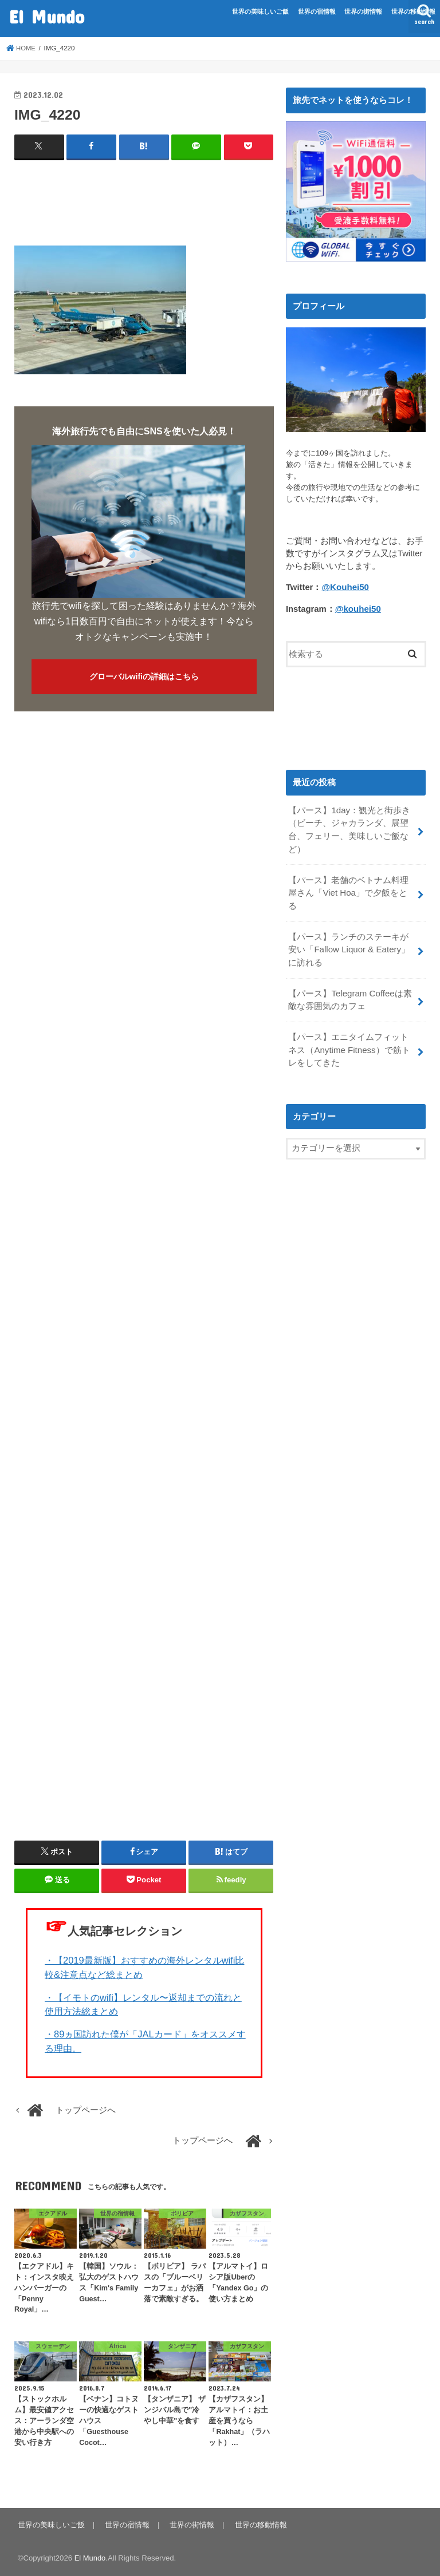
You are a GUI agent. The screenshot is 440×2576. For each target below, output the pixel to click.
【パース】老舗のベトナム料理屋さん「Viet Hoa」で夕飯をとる (351, 884)
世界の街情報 (363, 11)
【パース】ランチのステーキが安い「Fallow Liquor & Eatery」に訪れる (348, 933)
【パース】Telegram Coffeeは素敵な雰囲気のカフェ (349, 983)
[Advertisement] (222, 198)
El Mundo (46, 16)
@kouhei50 (357, 608)
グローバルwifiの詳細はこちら (144, 675)
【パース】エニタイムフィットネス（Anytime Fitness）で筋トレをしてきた (348, 1032)
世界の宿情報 (317, 11)
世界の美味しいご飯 (260, 11)
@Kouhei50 (344, 587)
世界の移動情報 (413, 11)
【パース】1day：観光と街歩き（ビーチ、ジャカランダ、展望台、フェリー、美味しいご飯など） (349, 829)
